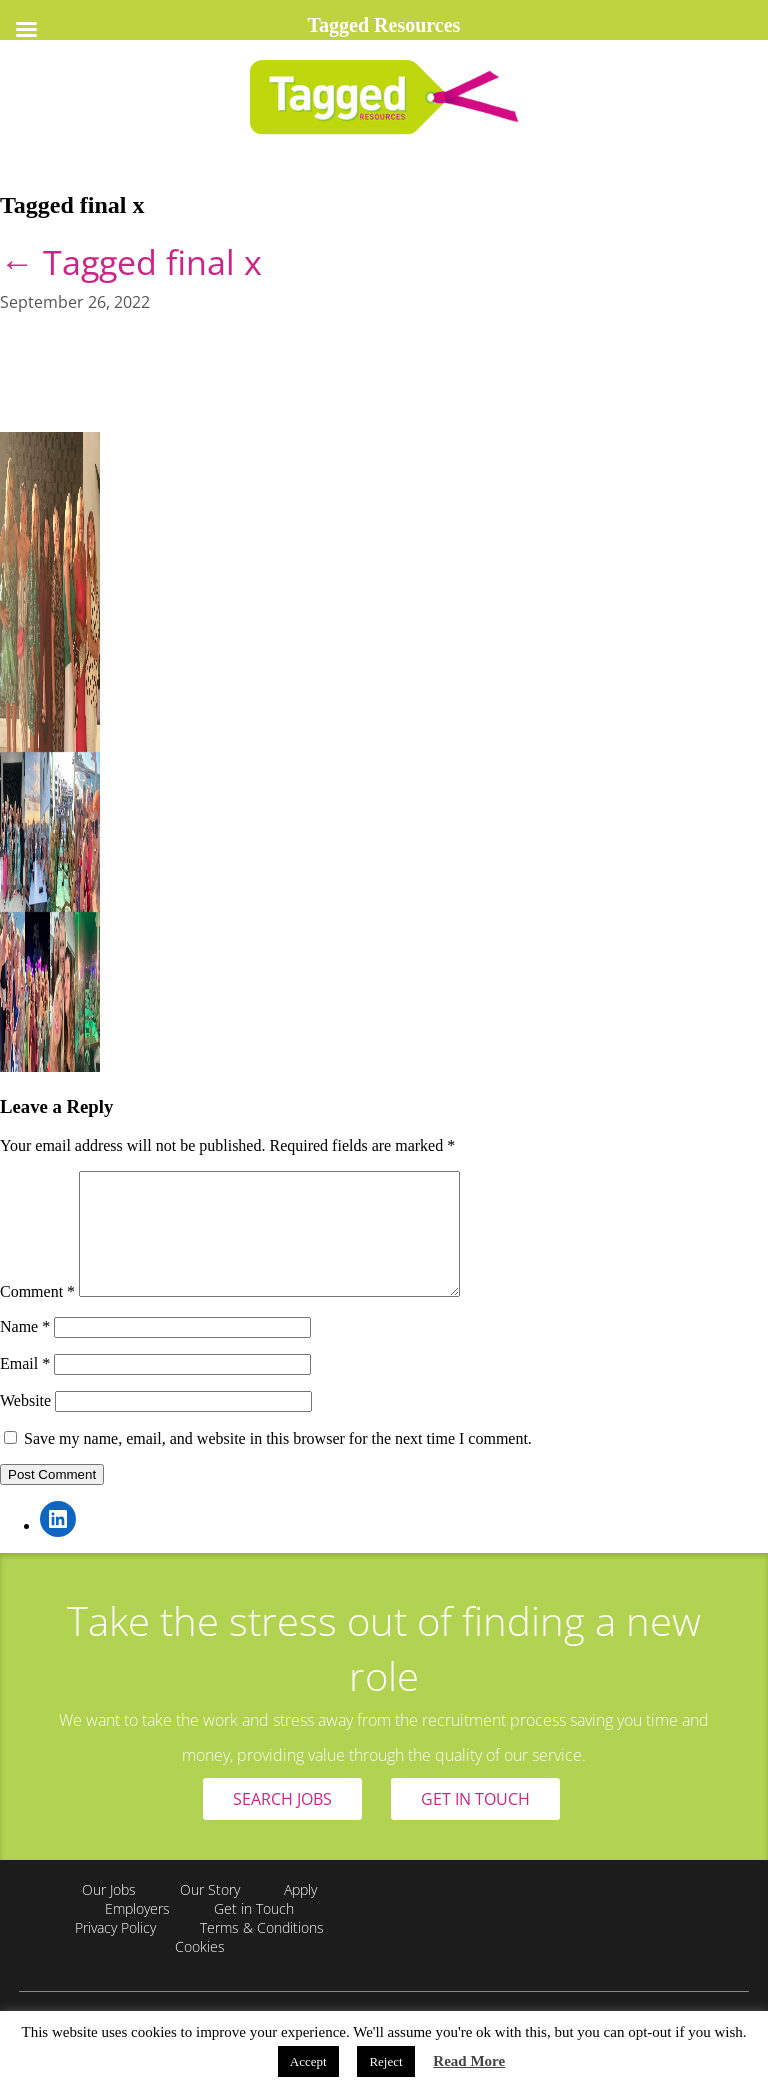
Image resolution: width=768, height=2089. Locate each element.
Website (25, 1424)
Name (25, 1350)
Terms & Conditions (262, 1951)
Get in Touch (254, 1932)
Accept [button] (308, 2061)
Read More (469, 2061)
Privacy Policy (115, 1951)
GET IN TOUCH (475, 1823)
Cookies (200, 1970)
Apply (300, 1913)
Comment (37, 1315)
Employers (137, 1932)
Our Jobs (109, 1913)
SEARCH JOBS (282, 1823)
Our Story (210, 1913)
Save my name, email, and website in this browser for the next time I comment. (278, 1462)
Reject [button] (385, 2061)
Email (25, 1387)
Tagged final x (131, 262)
